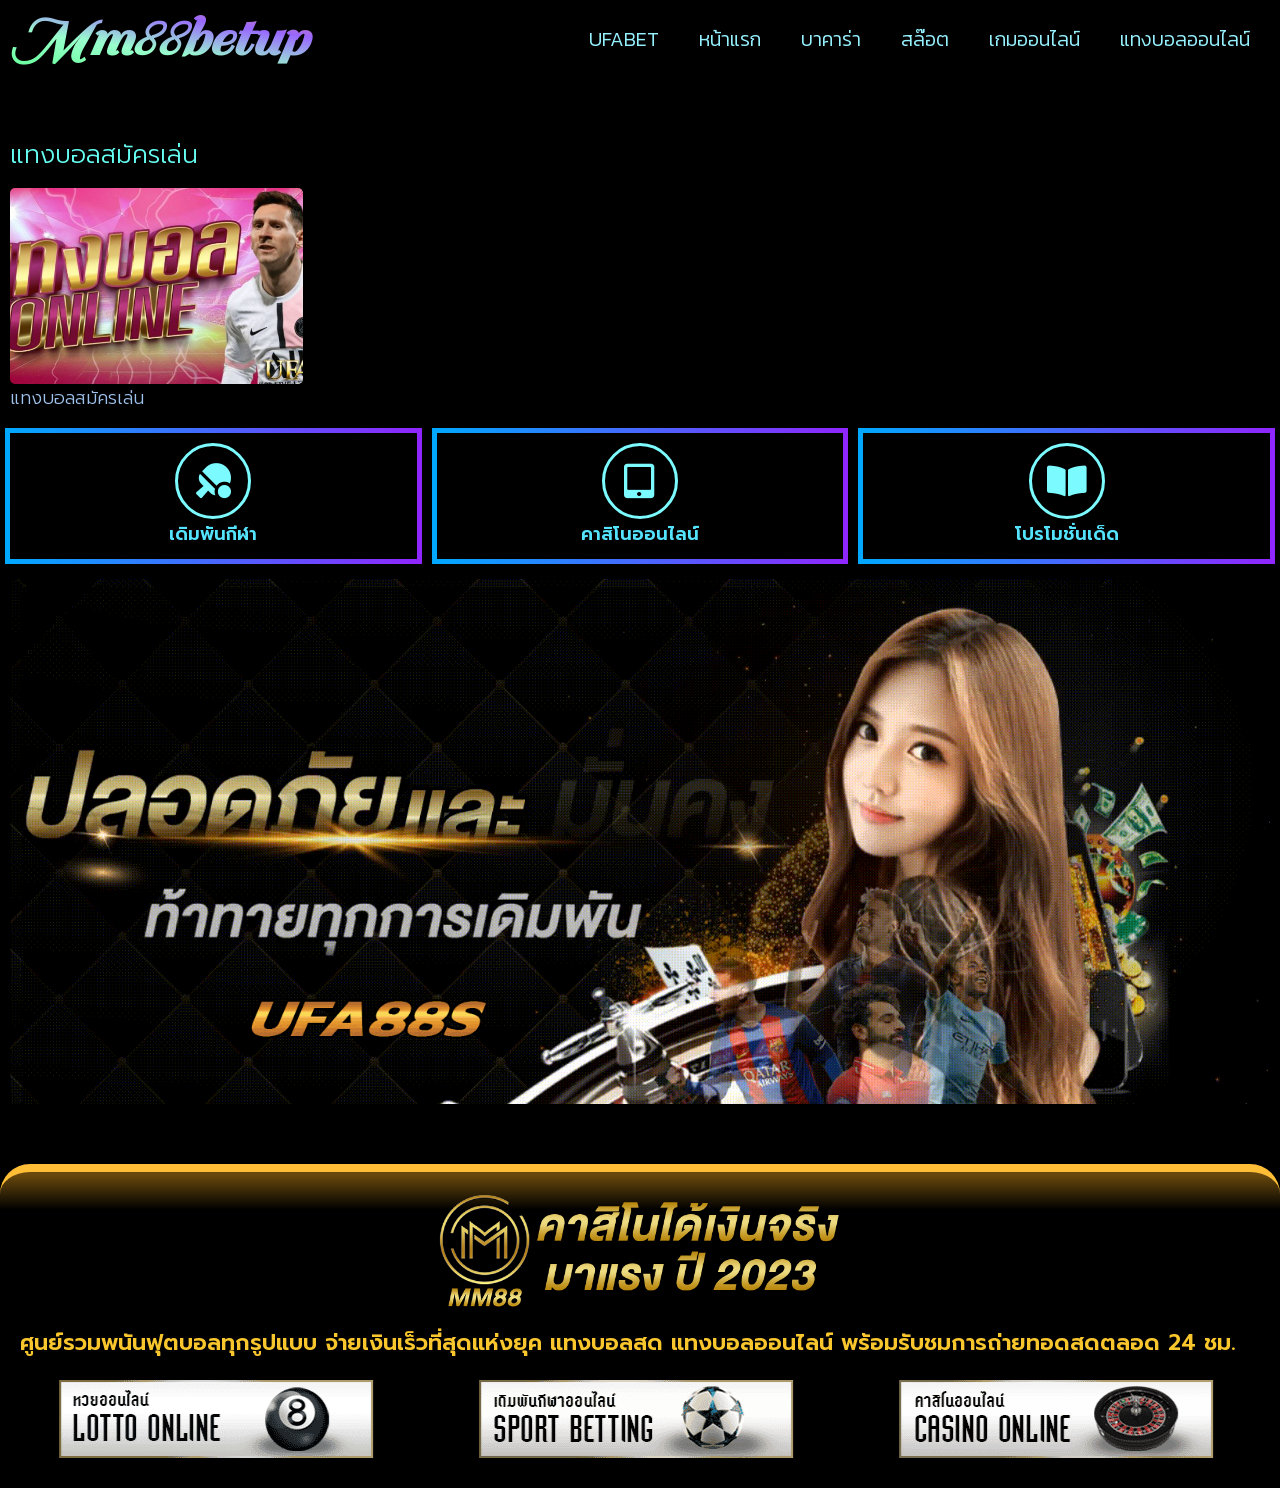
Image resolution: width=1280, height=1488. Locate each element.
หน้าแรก (730, 39)
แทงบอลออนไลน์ (1185, 39)
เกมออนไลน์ (1034, 39)
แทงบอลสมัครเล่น (77, 398)
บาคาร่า (831, 39)
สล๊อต (925, 39)
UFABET (624, 39)
